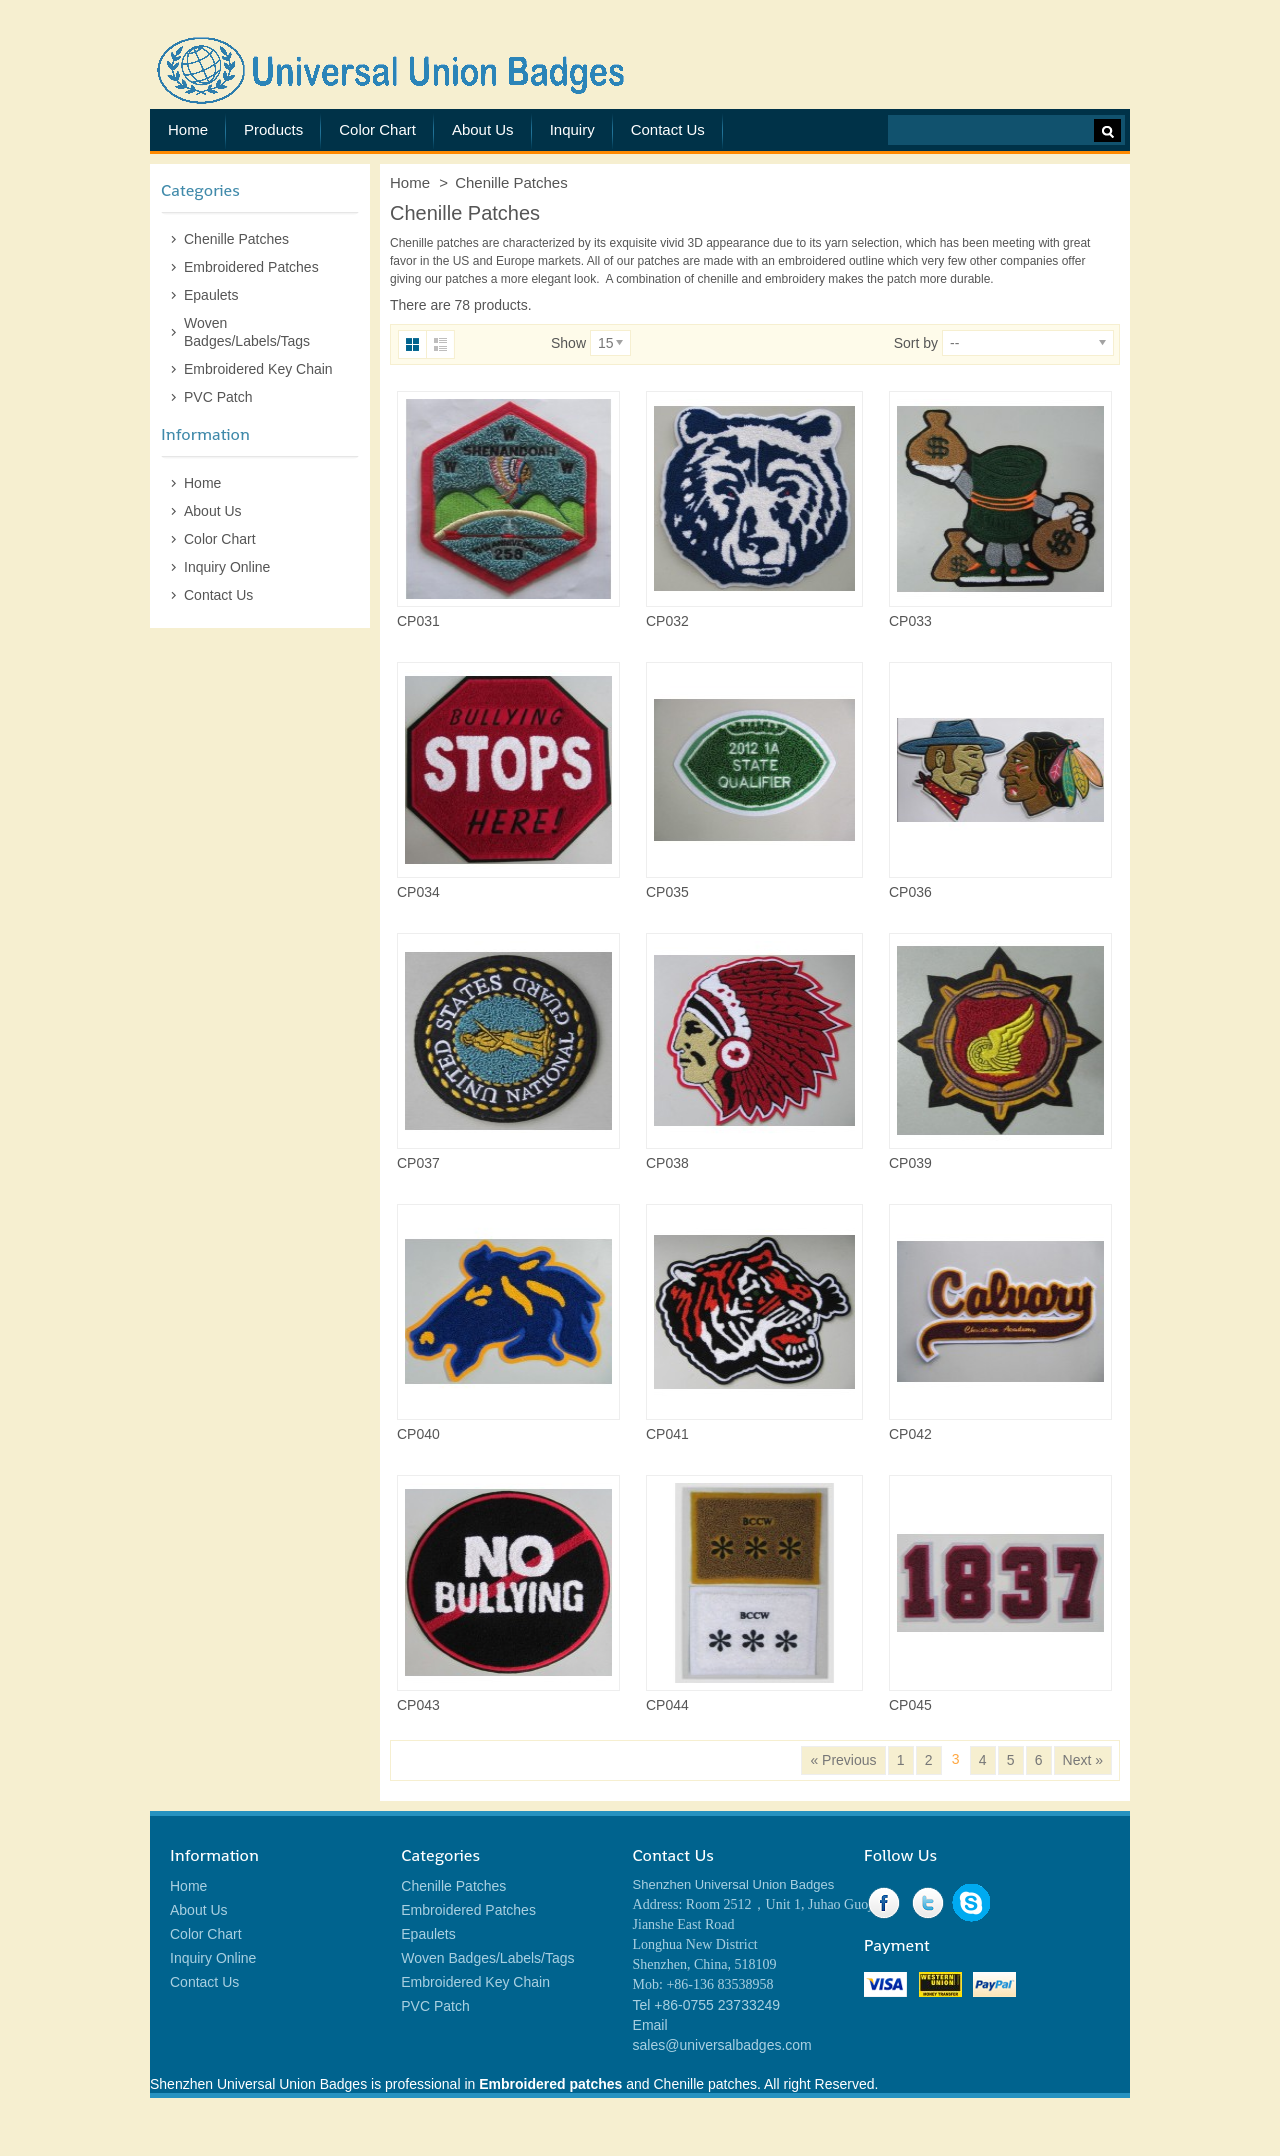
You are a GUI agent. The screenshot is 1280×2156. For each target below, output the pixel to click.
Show (568, 343)
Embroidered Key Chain (258, 369)
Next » (1083, 1760)
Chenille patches (434, 243)
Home (188, 129)
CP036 (910, 892)
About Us (483, 129)
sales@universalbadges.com (722, 2045)
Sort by (916, 343)
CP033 (910, 621)
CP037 (418, 1163)
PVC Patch (218, 397)
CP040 (418, 1434)
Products (273, 129)
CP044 (667, 1705)
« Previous (843, 1760)
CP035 (667, 892)
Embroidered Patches (251, 267)
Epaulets (211, 295)
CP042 (910, 1434)
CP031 (418, 621)
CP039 (910, 1163)
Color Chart (377, 129)
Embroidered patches (550, 2084)
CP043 (418, 1705)
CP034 (418, 892)
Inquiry (572, 129)
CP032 (667, 621)
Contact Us (668, 129)
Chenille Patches (236, 239)
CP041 (667, 1434)
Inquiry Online (227, 567)
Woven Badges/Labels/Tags (247, 332)
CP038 (667, 1163)
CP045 (910, 1705)
